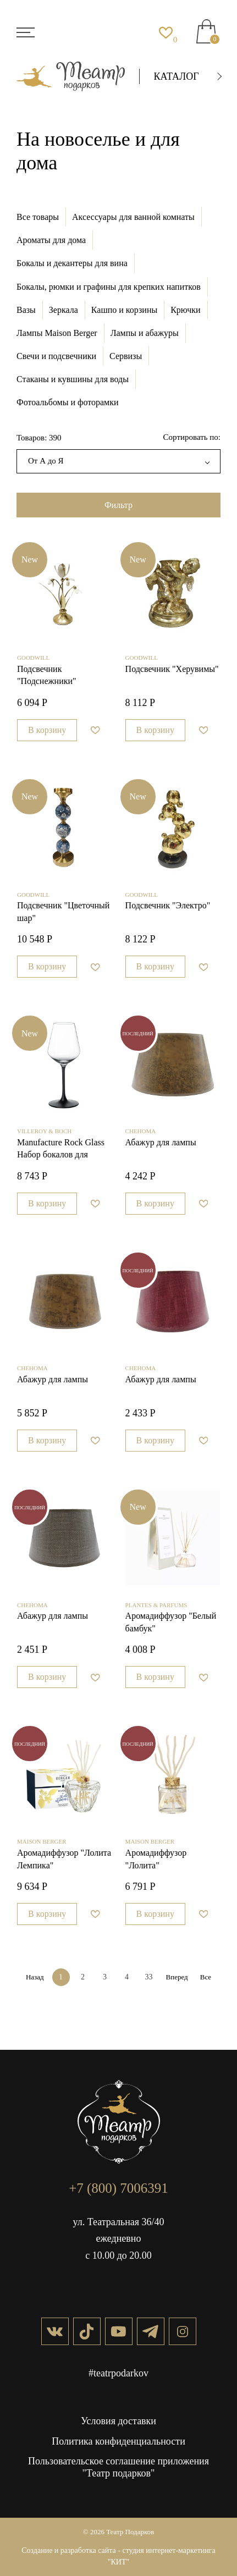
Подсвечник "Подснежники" (46, 675)
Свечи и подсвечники (56, 356)
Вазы (26, 310)
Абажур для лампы (160, 1142)
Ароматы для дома (51, 240)
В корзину (47, 730)
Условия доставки (118, 2420)
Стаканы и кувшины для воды (72, 379)
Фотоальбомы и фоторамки (67, 402)
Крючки (185, 310)
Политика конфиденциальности (118, 2441)
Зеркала (63, 310)
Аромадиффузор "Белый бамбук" (171, 1621)
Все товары (37, 217)
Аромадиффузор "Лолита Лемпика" (64, 1858)
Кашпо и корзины (124, 310)
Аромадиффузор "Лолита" (156, 1858)
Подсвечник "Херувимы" (172, 669)
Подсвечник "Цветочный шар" (63, 911)
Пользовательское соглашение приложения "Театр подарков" (118, 2467)
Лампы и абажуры (145, 333)
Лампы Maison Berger (56, 333)
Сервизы (125, 356)
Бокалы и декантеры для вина (72, 263)
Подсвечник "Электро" (168, 905)
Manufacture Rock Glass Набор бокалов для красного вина (60, 1150)
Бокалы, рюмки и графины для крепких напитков (108, 286)
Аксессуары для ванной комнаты (133, 217)
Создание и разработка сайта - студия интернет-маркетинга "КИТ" (118, 2556)
